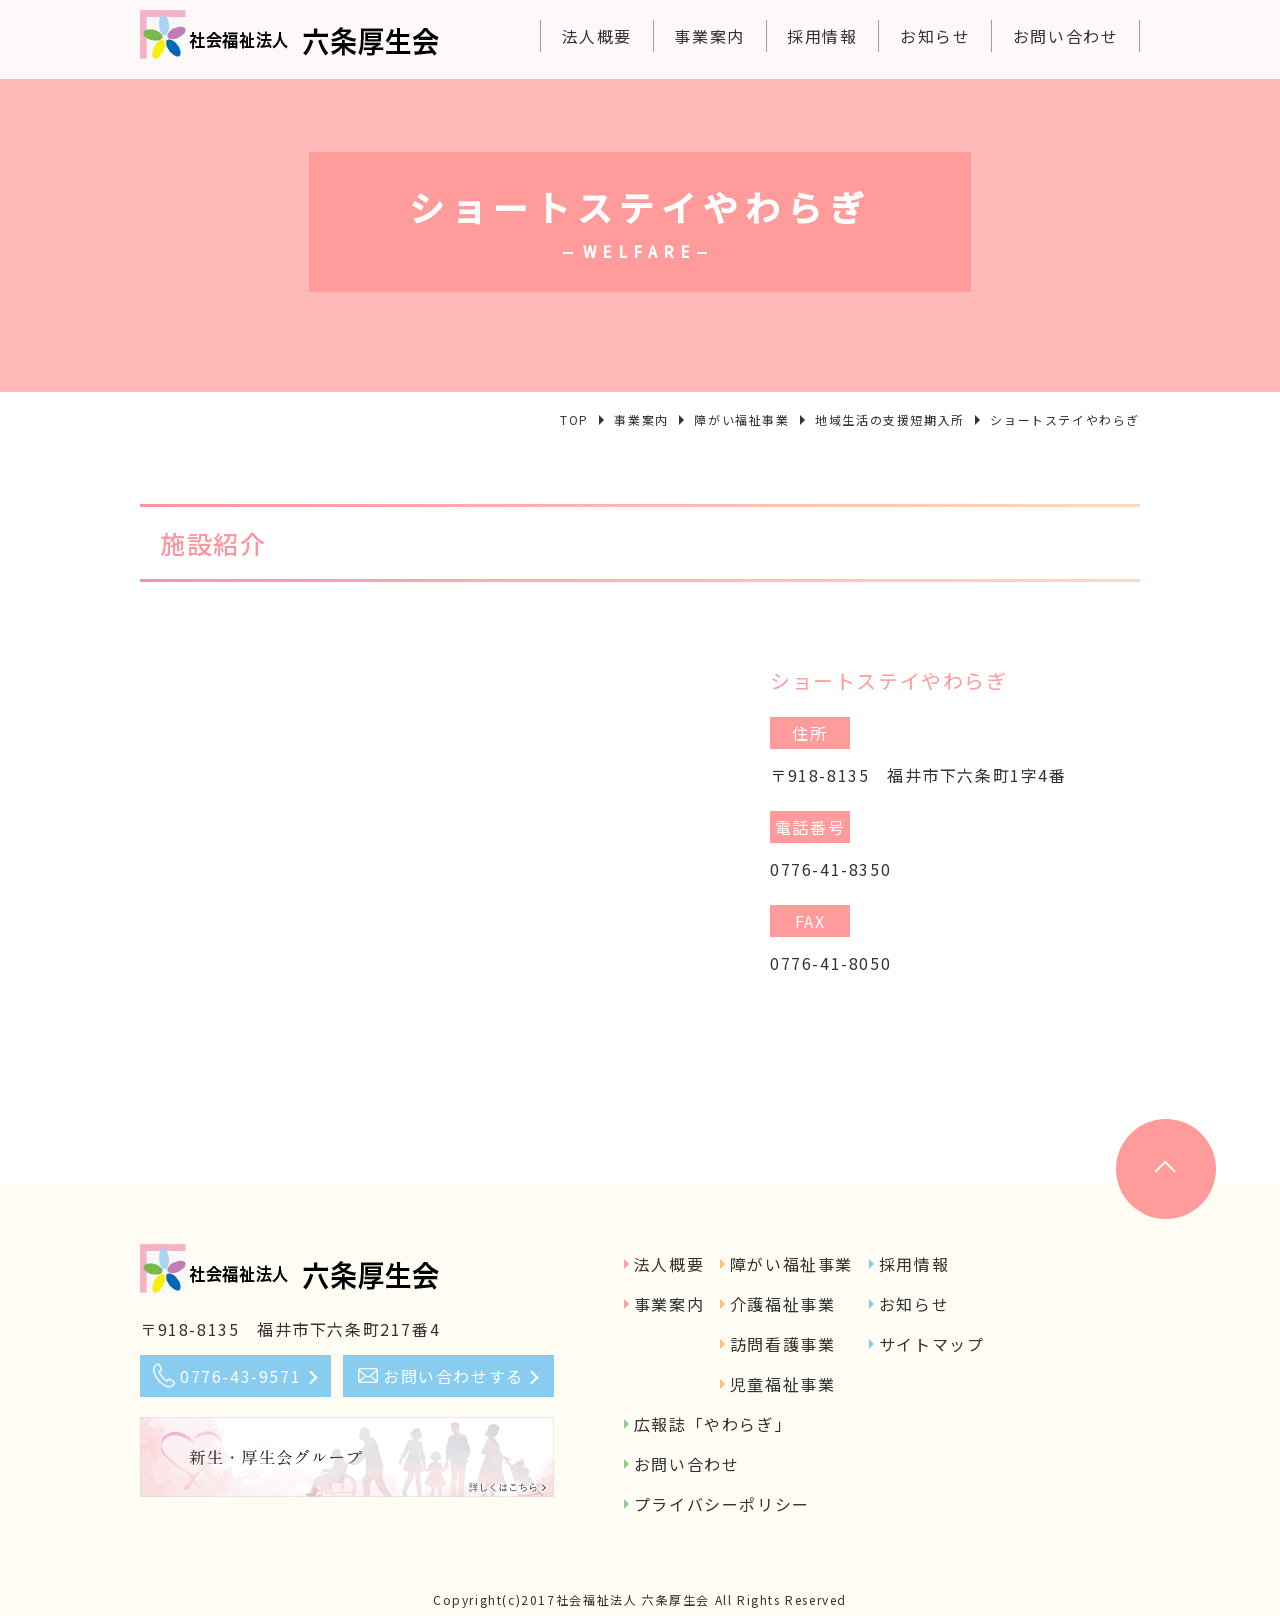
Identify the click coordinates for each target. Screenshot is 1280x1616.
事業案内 (709, 36)
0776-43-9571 (240, 1376)
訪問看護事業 (783, 1344)
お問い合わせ (1066, 36)
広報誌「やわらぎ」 (713, 1424)
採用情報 (822, 36)
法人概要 (597, 36)
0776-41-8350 (830, 869)
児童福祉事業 (783, 1384)
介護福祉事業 (783, 1304)
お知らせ (935, 36)
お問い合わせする (453, 1376)
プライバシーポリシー (722, 1504)
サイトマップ (932, 1344)
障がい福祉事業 (791, 1264)
